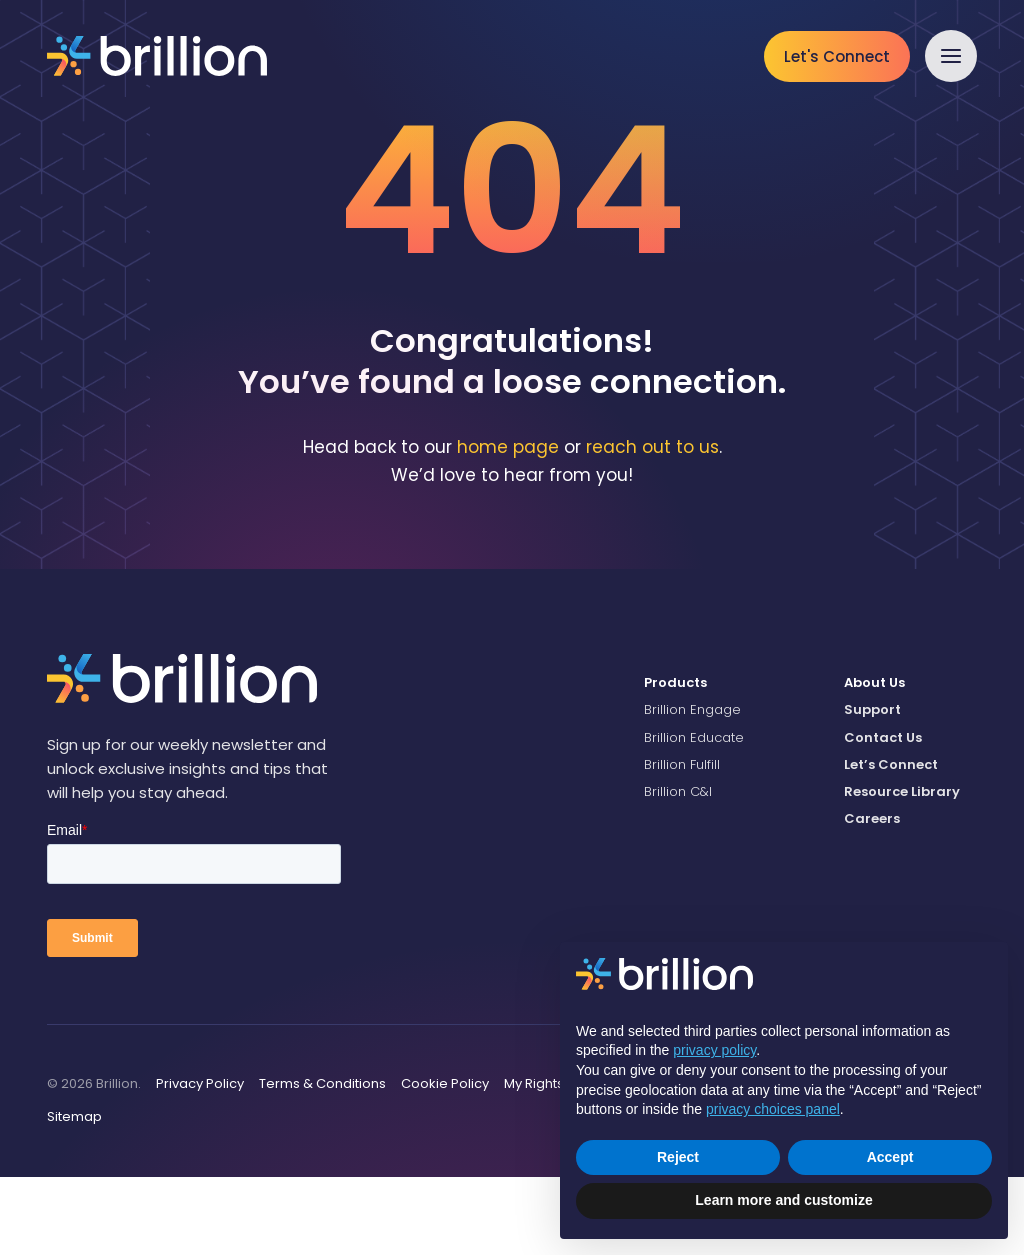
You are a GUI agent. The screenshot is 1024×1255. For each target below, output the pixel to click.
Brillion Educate (694, 815)
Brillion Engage (692, 788)
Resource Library (902, 870)
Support (872, 788)
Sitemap (74, 1195)
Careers (872, 897)
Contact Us (883, 815)
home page (508, 525)
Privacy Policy (200, 1162)
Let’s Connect (891, 842)
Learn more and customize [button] (783, 1200)
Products (675, 761)
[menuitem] (729, 762)
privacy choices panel (773, 1109)
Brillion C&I (678, 870)
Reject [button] (678, 1157)
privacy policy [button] (714, 1050)
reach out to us (652, 525)
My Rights (534, 1162)
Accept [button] (890, 1157)
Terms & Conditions (322, 1162)
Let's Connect (837, 56)
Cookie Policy (445, 1162)
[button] (951, 56)
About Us (874, 761)
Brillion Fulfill (682, 842)
